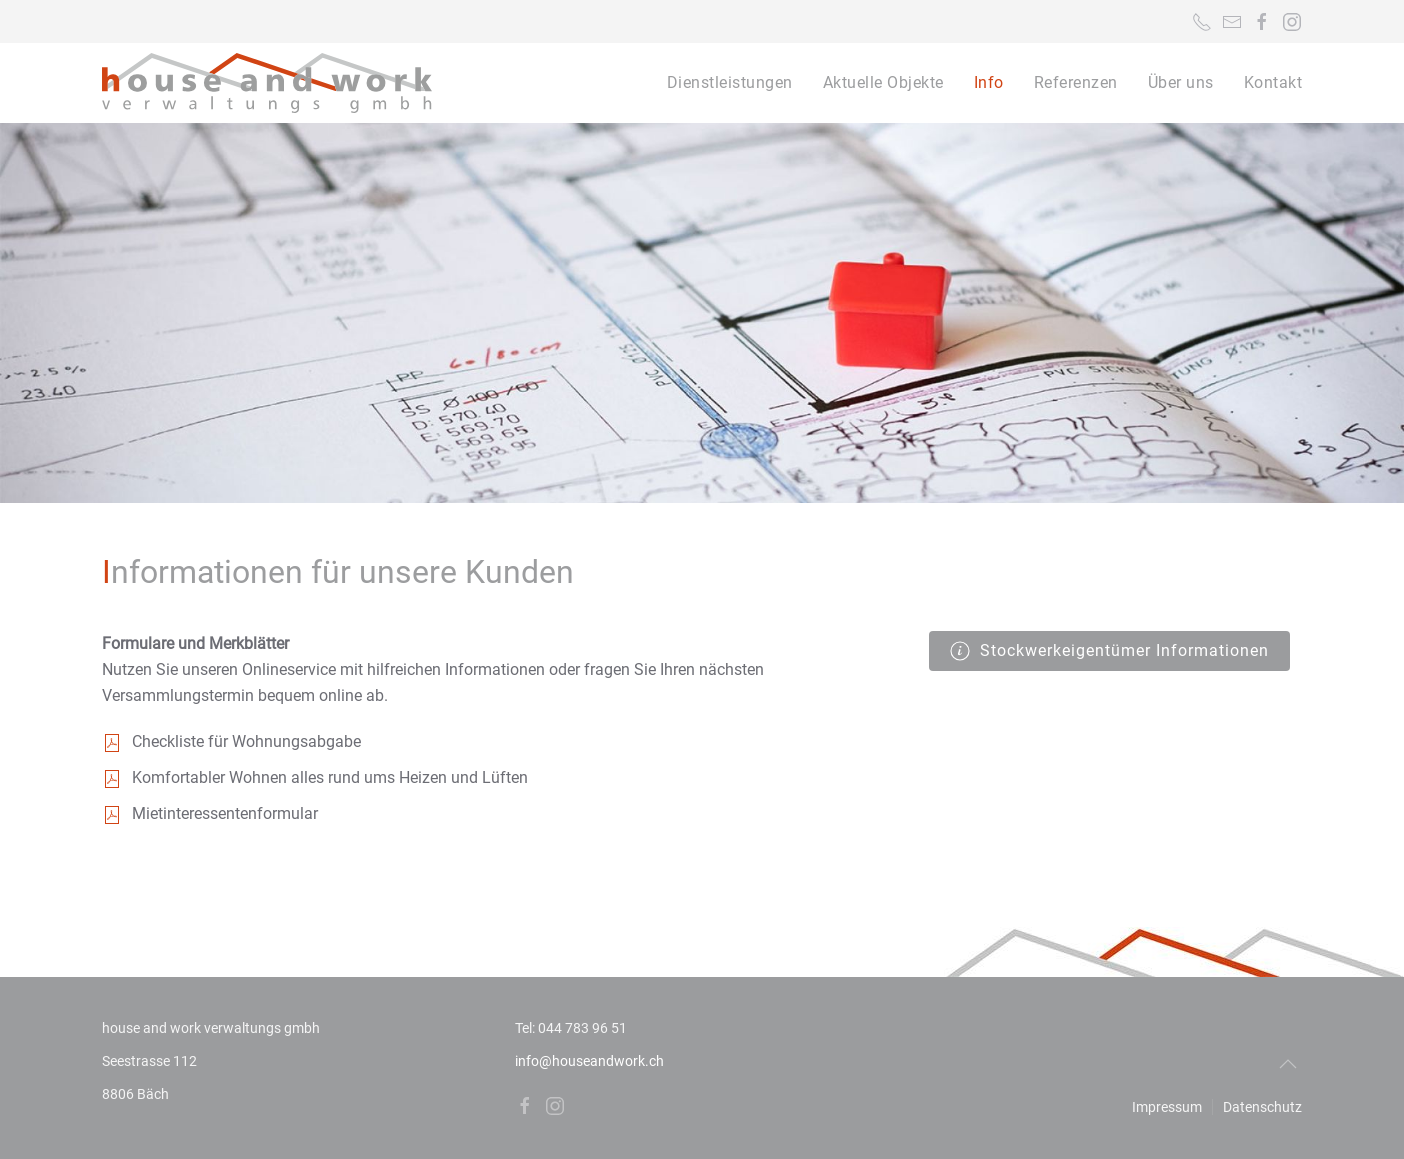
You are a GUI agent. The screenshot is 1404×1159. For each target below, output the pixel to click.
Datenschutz (1262, 1107)
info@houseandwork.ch (589, 1061)
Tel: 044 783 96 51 (571, 1028)
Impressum (1167, 1107)
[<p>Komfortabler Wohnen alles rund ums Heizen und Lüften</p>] (112, 777)
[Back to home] (267, 83)
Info (989, 82)
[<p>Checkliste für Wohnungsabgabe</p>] (112, 741)
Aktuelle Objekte (883, 82)
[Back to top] (1288, 1064)
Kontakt (1273, 82)
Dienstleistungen (730, 82)
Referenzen (1076, 82)
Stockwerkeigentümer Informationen (1109, 651)
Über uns (1181, 82)
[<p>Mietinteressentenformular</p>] (112, 813)
